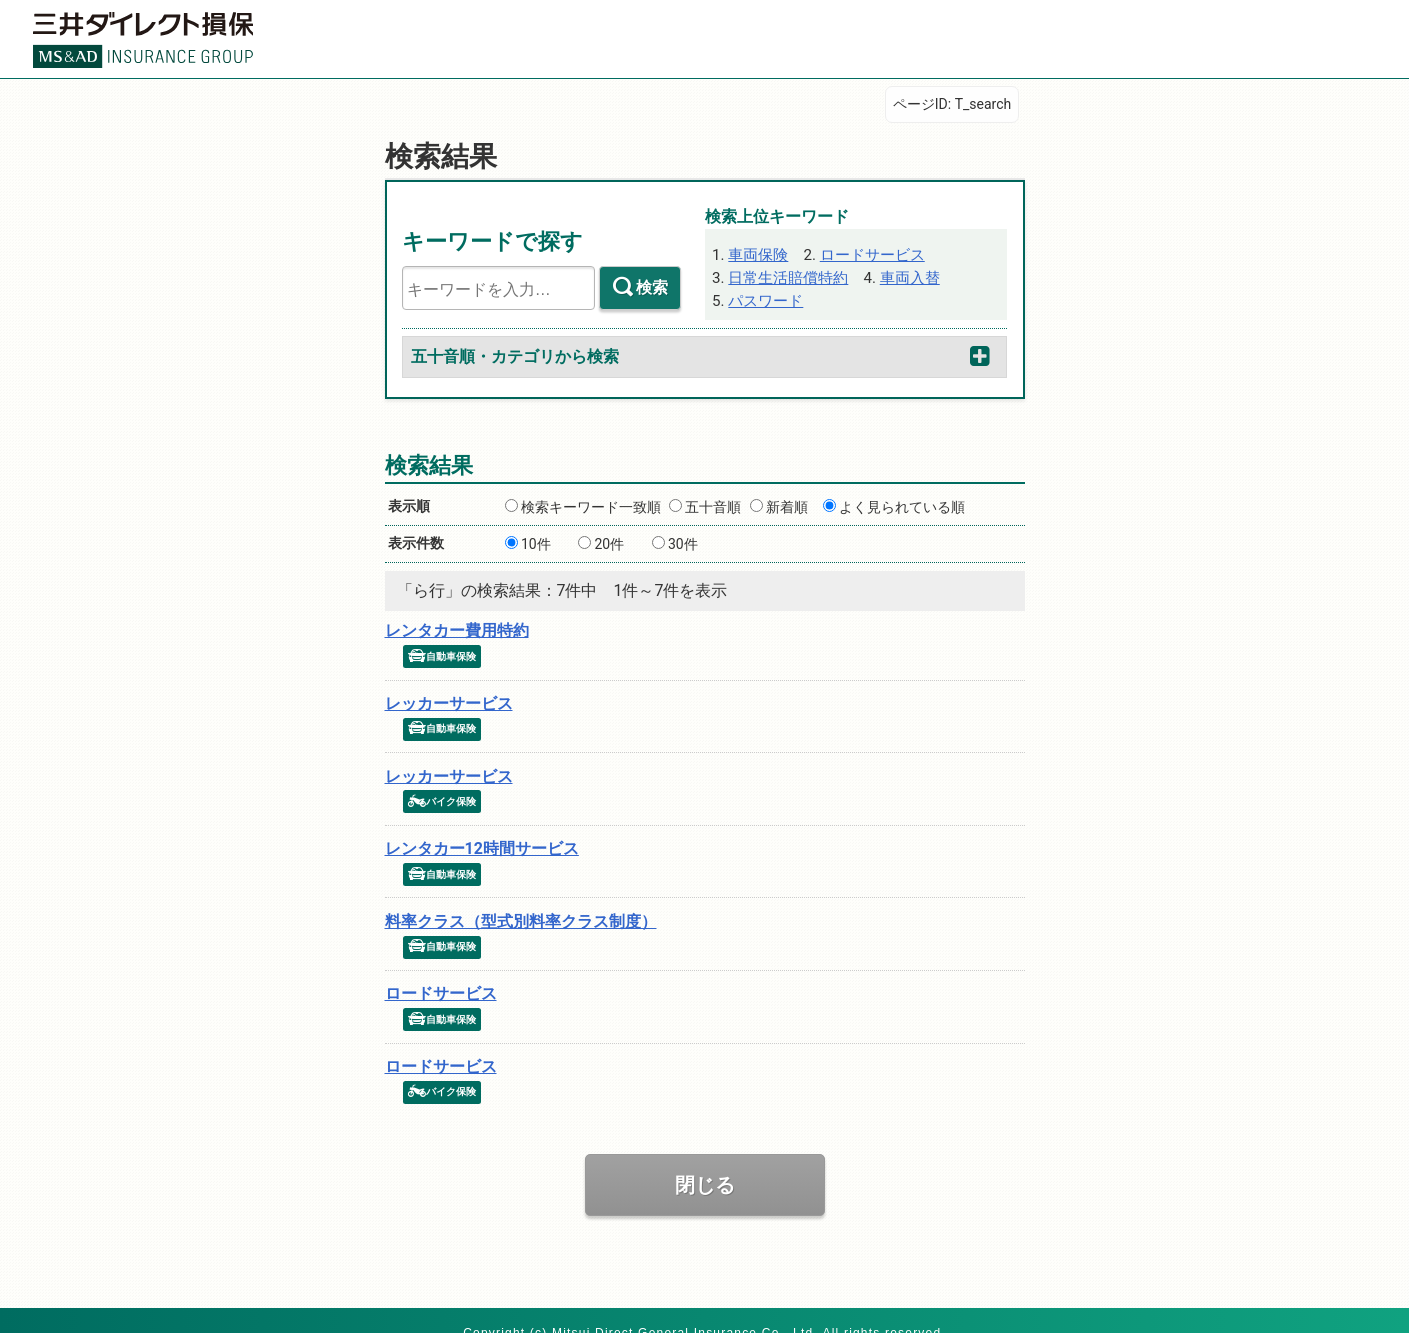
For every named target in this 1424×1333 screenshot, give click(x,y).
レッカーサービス (449, 695)
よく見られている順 (902, 502)
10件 (536, 539)
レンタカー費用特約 (457, 625)
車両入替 (896, 273)
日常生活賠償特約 (783, 273)
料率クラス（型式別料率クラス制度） (521, 904)
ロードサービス (861, 252)
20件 (609, 539)
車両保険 (755, 252)
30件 (683, 539)
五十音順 (713, 502)
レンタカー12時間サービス (482, 834)
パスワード (762, 294)
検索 (652, 286)
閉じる (705, 1162)
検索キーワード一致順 (591, 502)
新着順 (787, 502)
